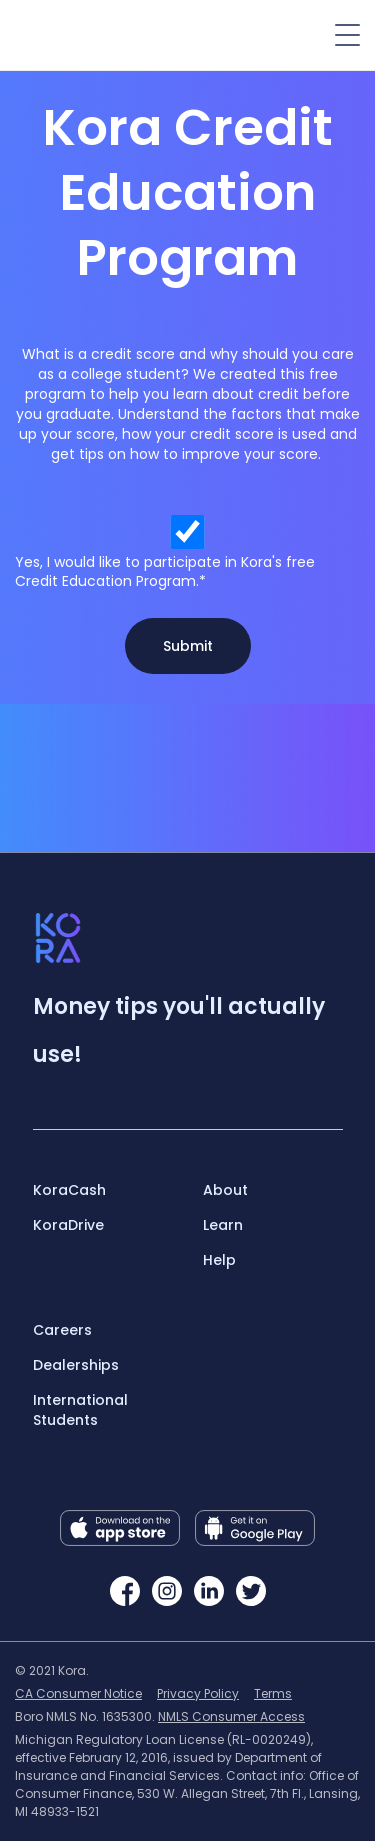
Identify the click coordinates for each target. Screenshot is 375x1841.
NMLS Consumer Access (231, 1716)
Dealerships (76, 1365)
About (225, 1190)
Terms (273, 1693)
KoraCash (69, 1190)
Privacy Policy (198, 1693)
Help (219, 1260)
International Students (80, 1410)
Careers (62, 1330)
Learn (223, 1225)
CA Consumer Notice (78, 1693)
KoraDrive (68, 1225)
